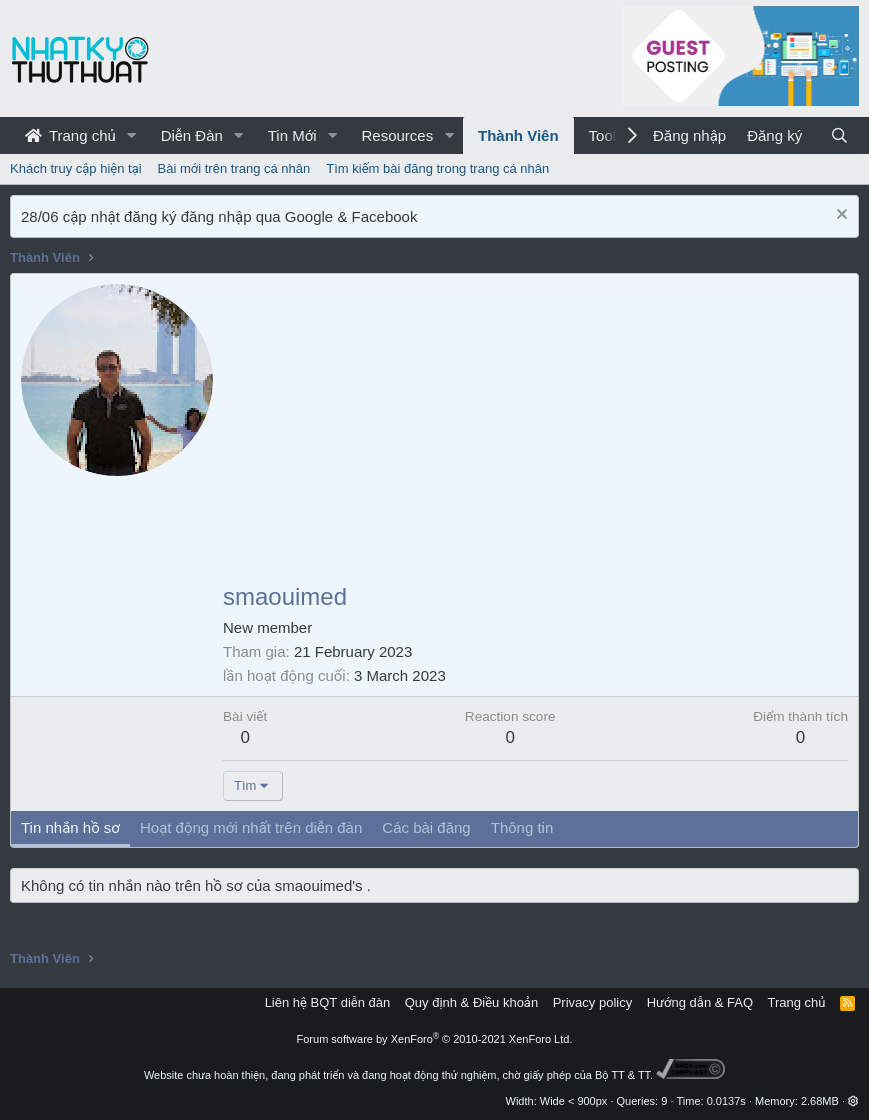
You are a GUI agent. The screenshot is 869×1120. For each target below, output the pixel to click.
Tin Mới (292, 135)
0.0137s (726, 1101)
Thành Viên (518, 135)
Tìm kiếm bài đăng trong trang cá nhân (437, 168)
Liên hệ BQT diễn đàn (328, 1002)
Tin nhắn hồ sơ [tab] (70, 827)
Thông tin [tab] (522, 827)
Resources (397, 135)
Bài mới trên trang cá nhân (234, 168)
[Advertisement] (535, 434)
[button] (132, 135)
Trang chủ (70, 135)
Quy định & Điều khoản (471, 1002)
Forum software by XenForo (435, 1039)
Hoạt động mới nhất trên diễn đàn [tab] (251, 827)
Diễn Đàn (192, 135)
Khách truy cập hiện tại (76, 168)
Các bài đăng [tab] (426, 827)
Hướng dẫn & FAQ (700, 1002)
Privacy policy (592, 1002)
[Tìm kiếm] (839, 135)
